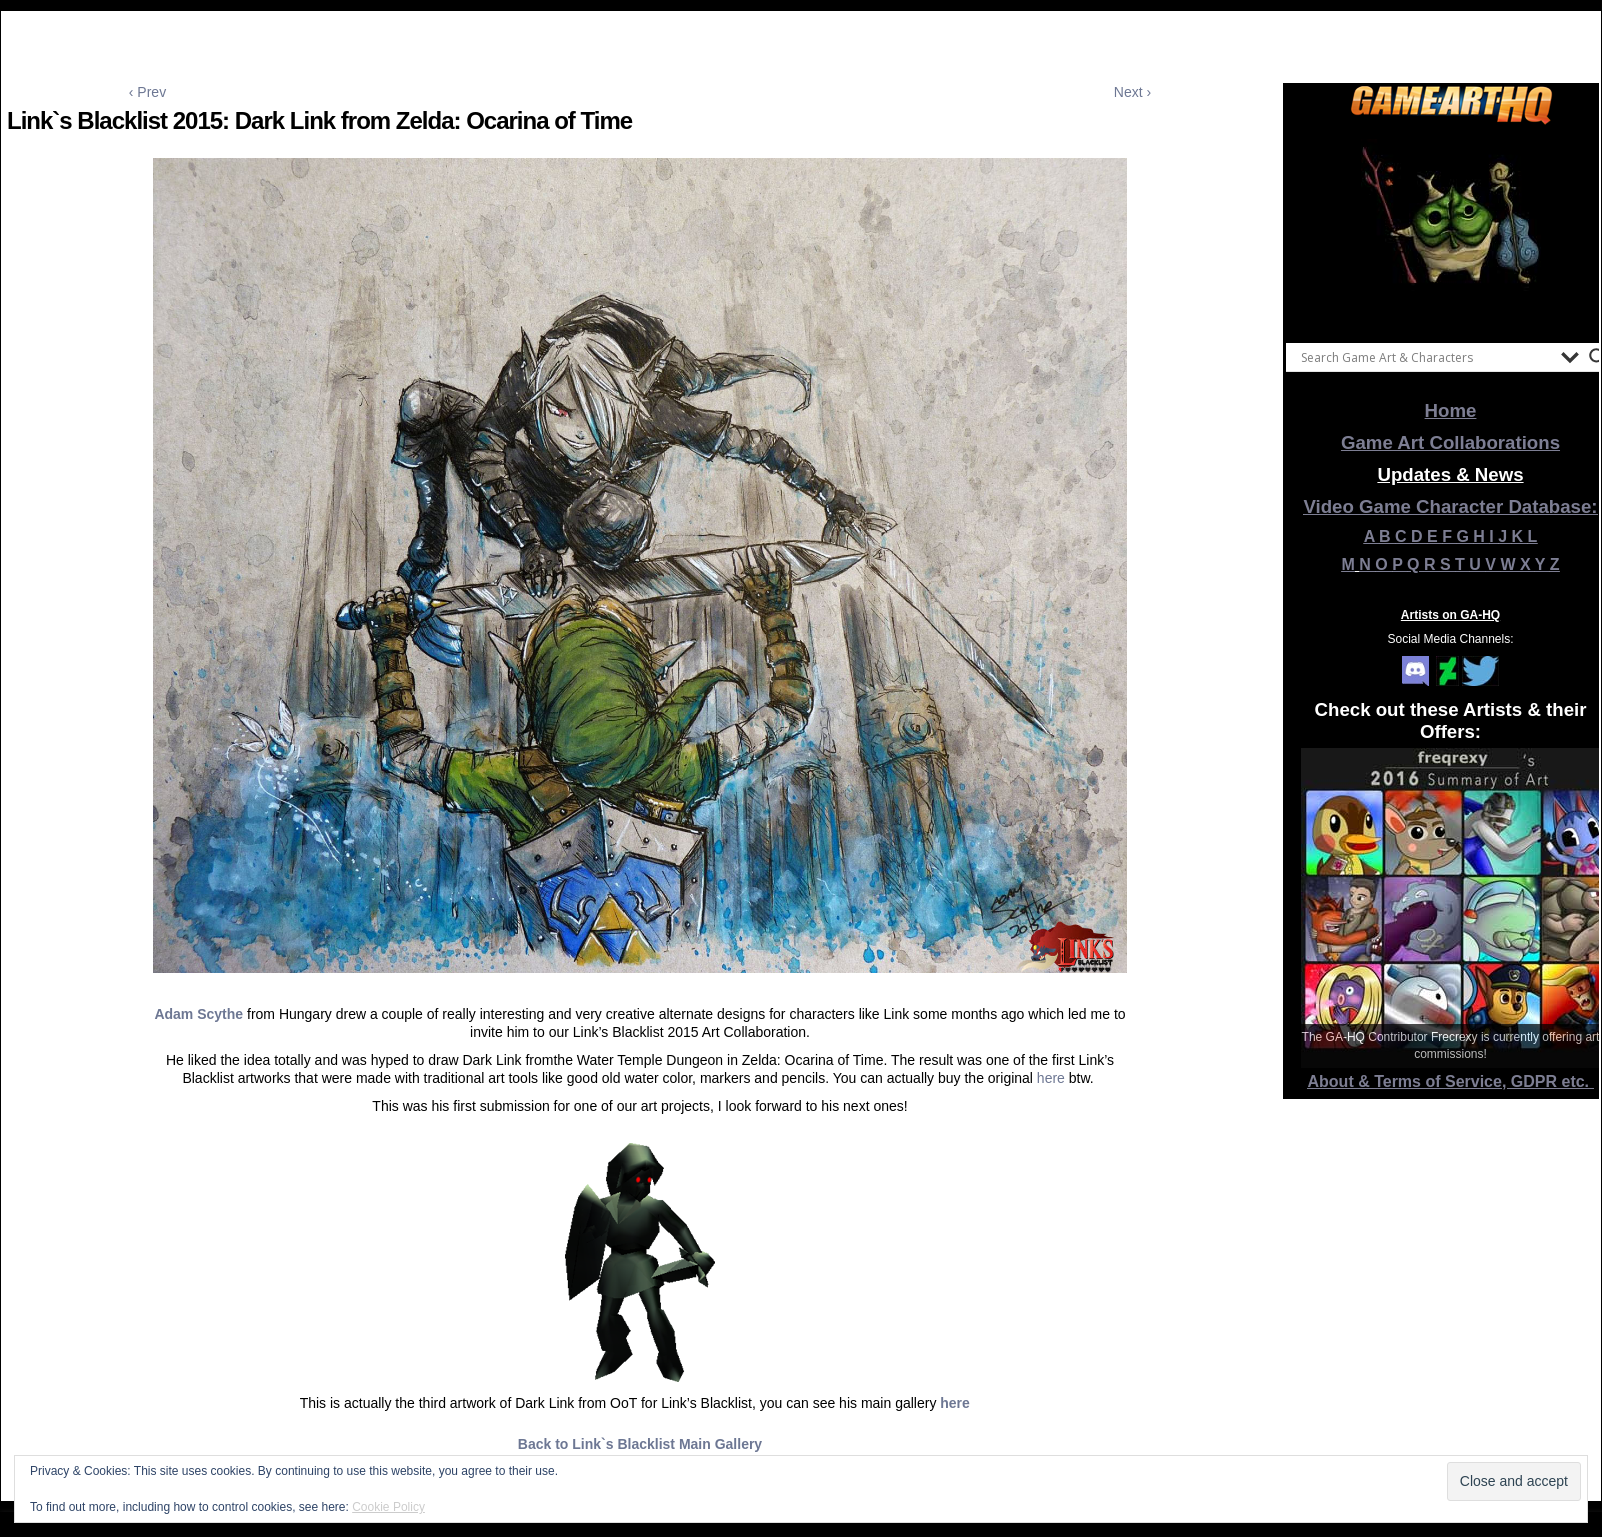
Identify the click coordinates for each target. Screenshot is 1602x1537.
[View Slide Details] (1451, 229)
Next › (1132, 92)
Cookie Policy (388, 1507)
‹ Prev (147, 92)
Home (1451, 410)
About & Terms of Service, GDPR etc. (1451, 1081)
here (1051, 1078)
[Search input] (1426, 357)
